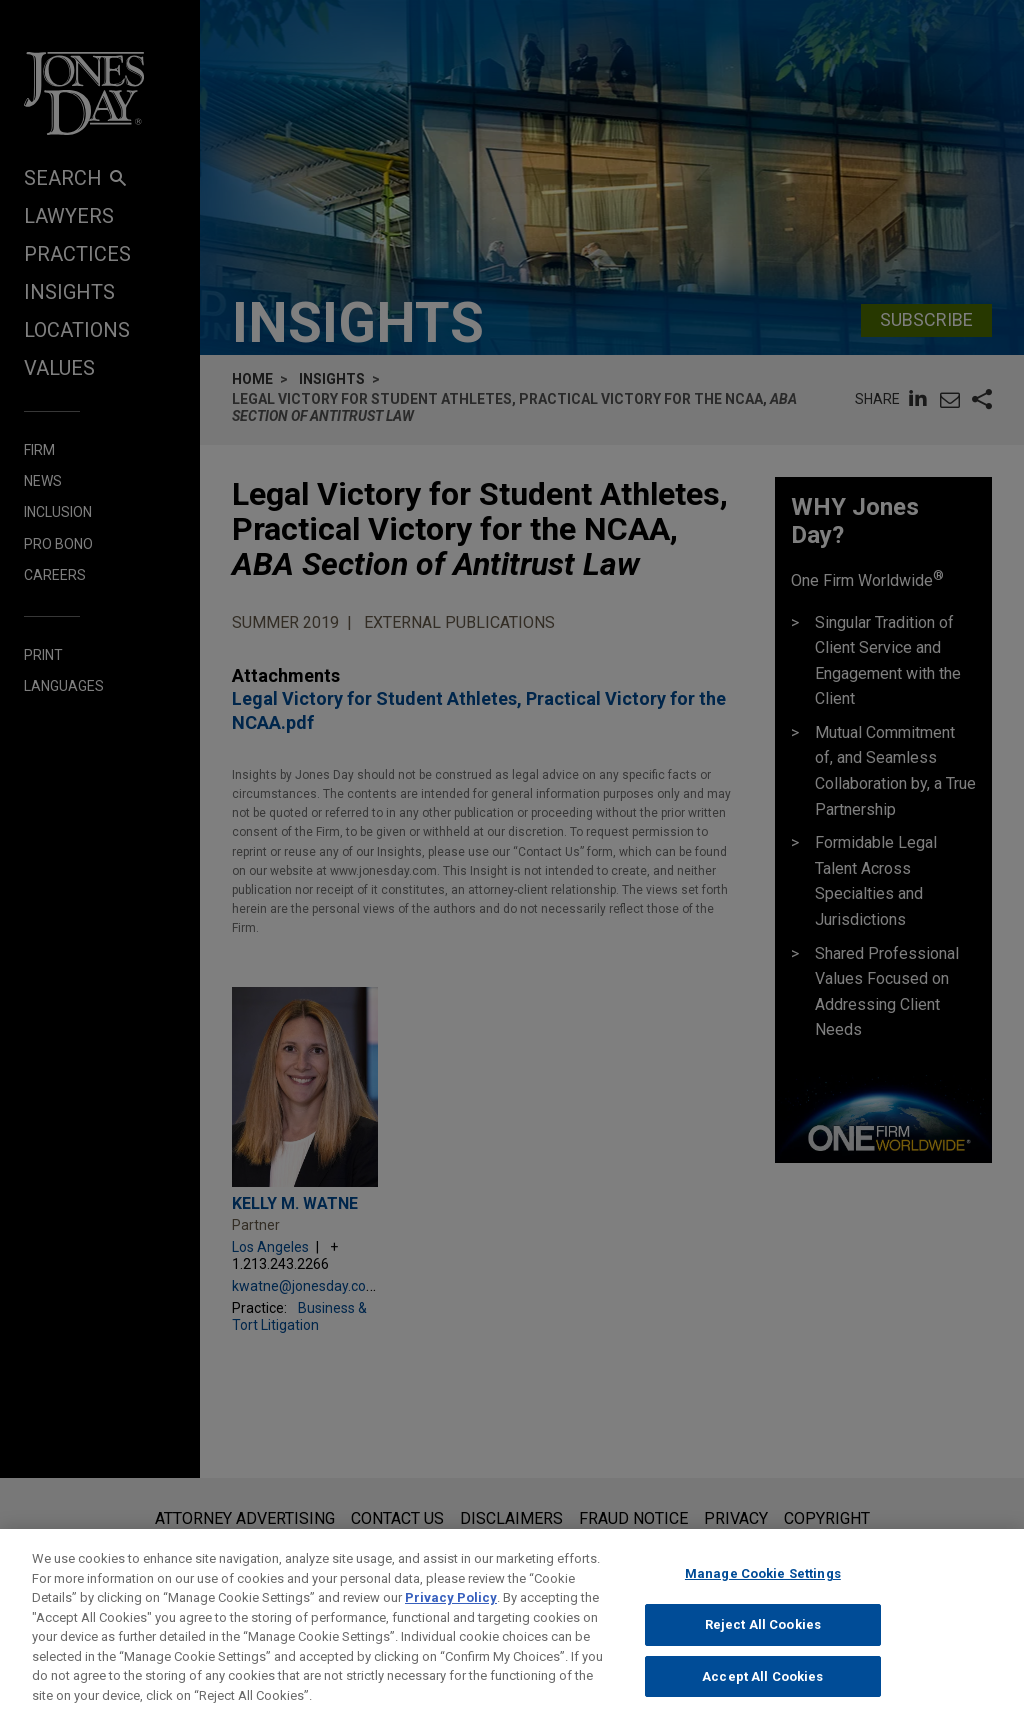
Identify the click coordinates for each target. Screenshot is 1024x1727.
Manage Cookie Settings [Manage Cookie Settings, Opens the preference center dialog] (763, 1587)
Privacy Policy (451, 1611)
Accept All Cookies (762, 1690)
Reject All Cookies (763, 1638)
